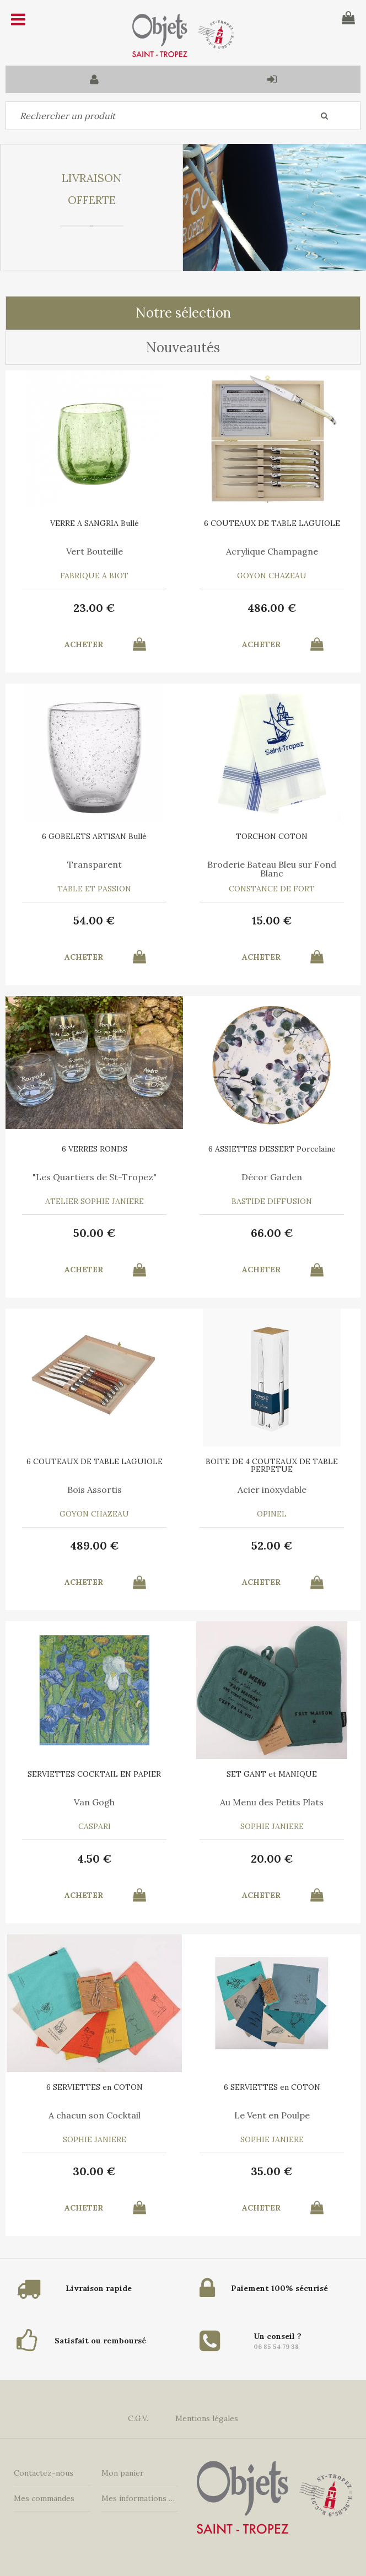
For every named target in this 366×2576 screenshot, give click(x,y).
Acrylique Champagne (272, 551)
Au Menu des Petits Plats (272, 1802)
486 (272, 608)
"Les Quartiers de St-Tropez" (95, 1177)
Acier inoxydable (272, 1489)
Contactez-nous (43, 2473)
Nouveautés (183, 347)
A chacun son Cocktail (95, 2115)
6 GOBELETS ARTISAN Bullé (94, 836)
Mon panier (122, 2473)
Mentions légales (206, 2418)
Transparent (94, 864)
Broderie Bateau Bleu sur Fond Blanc (271, 869)
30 (94, 2171)
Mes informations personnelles (139, 2498)
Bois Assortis (94, 1489)
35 (272, 2171)
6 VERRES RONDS (94, 1149)
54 (94, 920)
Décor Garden (271, 1177)
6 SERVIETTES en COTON (94, 2087)
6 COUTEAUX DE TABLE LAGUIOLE (272, 523)
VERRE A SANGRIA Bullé (94, 523)
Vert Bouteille (94, 551)
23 (94, 608)
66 (272, 1233)
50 (94, 1233)
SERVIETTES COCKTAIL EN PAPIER (94, 1774)
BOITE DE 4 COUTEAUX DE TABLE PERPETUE (272, 1465)
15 (272, 920)
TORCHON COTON (272, 836)
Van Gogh (94, 1802)
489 (94, 1545)
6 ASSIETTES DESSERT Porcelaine (272, 1149)
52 (272, 1545)
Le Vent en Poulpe (272, 2115)
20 (272, 1858)
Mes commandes (44, 2498)
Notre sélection (183, 312)
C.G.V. (138, 2418)
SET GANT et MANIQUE (272, 1774)
